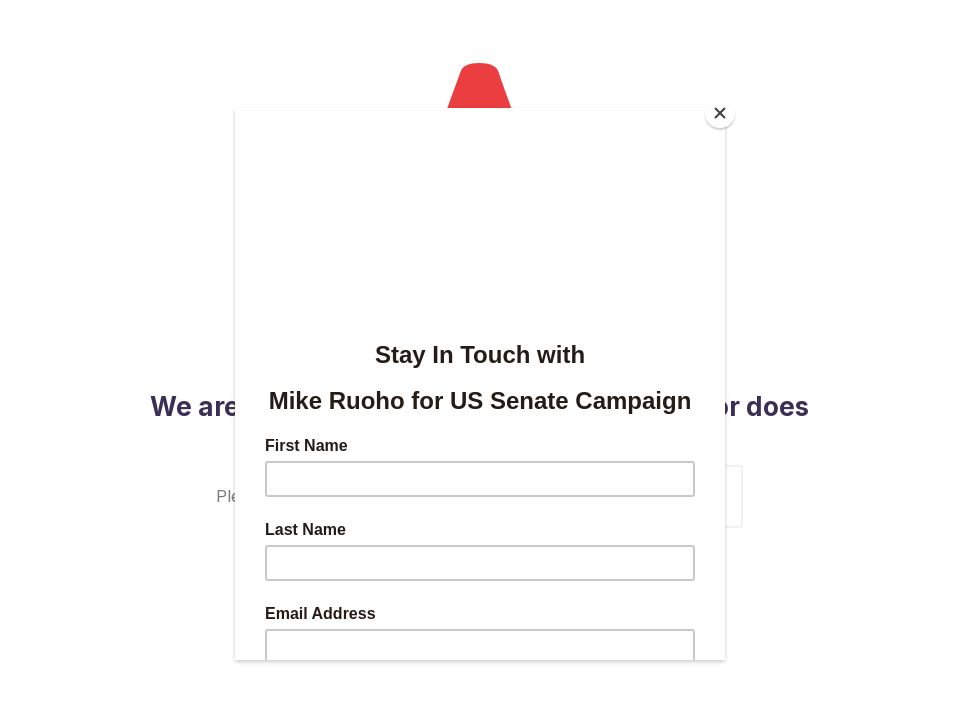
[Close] (720, 113)
